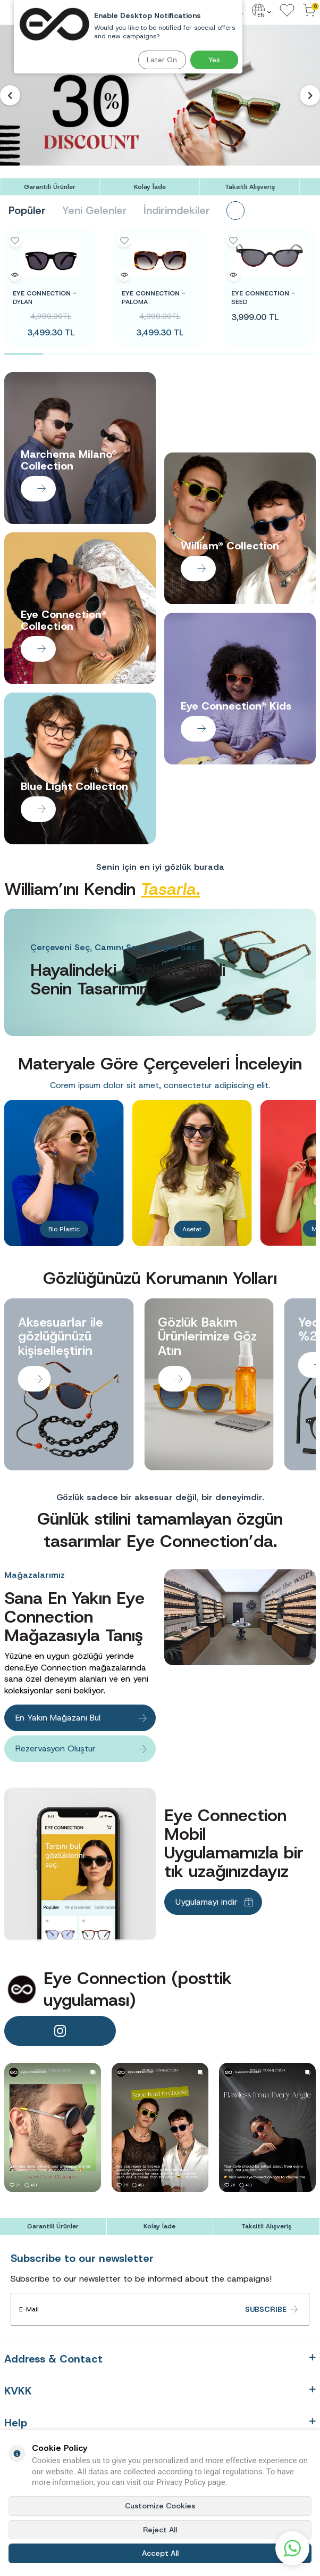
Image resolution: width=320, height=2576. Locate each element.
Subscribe (272, 2310)
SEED (263, 298)
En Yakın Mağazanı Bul (57, 1717)
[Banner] (160, 95)
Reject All (160, 2529)
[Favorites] (287, 11)
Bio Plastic (64, 1229)
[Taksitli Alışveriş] (249, 186)
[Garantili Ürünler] (49, 186)
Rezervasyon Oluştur (55, 1748)
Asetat (191, 1229)
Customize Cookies (160, 2506)
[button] (10, 95)
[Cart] (309, 11)
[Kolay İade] (149, 186)
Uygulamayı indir (206, 1901)
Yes (214, 59)
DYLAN (45, 298)
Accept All (160, 2553)
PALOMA (154, 298)
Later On (162, 59)
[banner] (52, 2127)
